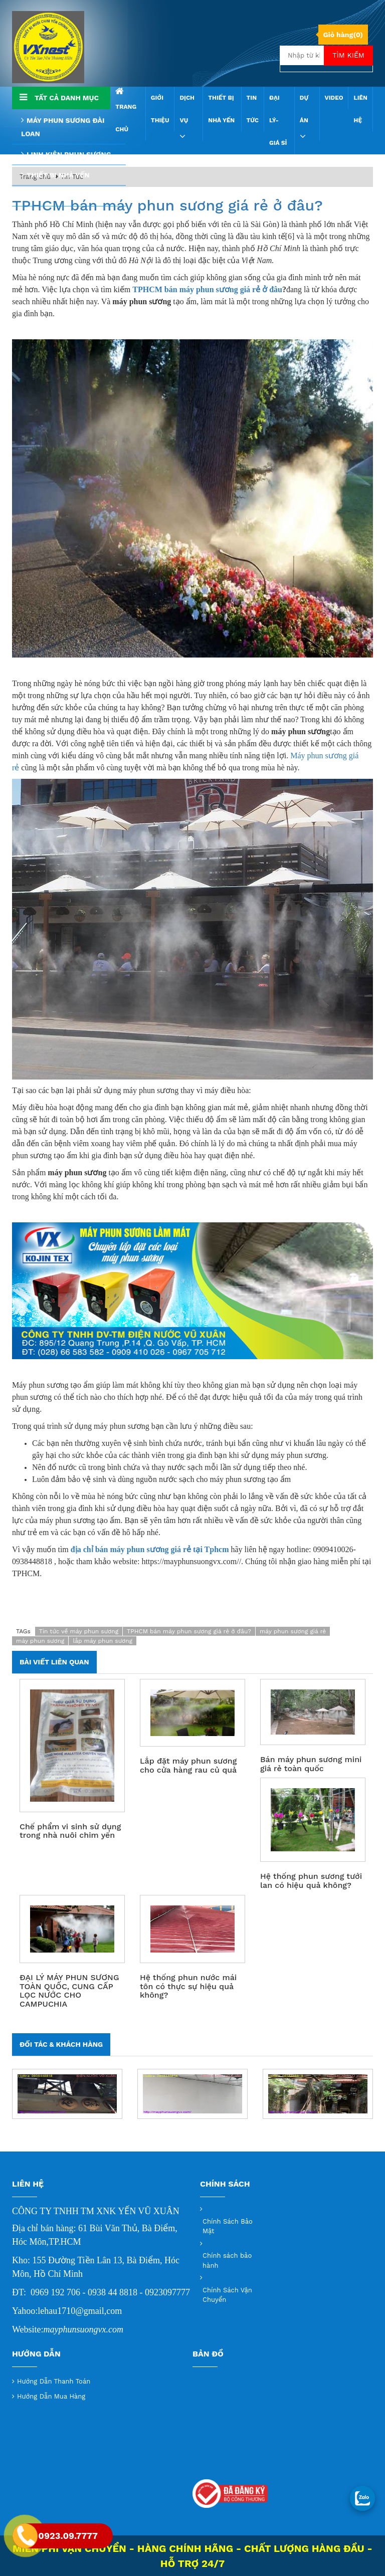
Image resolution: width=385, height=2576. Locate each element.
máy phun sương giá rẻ (293, 1631)
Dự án (304, 117)
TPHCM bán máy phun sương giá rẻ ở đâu (207, 289)
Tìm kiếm (348, 55)
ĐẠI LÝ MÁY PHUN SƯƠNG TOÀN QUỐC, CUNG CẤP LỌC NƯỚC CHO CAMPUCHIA (69, 1991)
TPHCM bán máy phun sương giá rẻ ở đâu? (167, 205)
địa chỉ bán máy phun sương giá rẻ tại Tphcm (150, 1549)
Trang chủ (125, 110)
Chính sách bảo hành (227, 2260)
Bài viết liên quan (54, 1662)
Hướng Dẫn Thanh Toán (53, 2381)
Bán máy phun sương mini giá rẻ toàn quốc (310, 1764)
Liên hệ (360, 109)
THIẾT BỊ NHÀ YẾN (221, 109)
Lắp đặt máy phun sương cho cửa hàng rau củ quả (188, 1765)
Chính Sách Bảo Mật (228, 2226)
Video (334, 97)
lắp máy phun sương (102, 1640)
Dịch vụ (187, 117)
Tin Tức (253, 109)
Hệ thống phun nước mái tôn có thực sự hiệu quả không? (188, 1986)
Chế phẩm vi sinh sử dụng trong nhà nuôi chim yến (70, 1831)
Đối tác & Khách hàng (61, 2044)
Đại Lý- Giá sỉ (278, 120)
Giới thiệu (160, 109)
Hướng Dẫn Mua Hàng (51, 2396)
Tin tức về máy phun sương (78, 1631)
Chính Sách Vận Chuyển (227, 2295)
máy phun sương (40, 1640)
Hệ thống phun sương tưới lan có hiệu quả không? (311, 1880)
